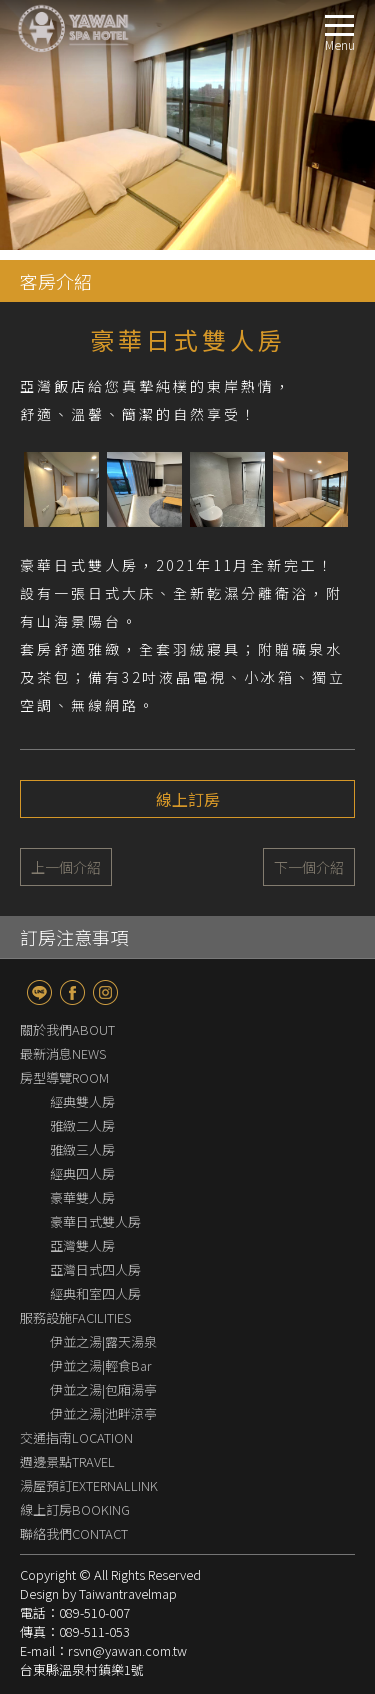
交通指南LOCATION (76, 1437)
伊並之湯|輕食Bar (101, 1365)
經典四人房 (82, 1173)
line (39, 992)
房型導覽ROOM (64, 1077)
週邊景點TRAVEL (67, 1461)
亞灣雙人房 (82, 1245)
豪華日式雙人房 (95, 1221)
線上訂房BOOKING (75, 1509)
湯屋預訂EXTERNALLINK (89, 1485)
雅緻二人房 (82, 1125)
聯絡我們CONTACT (74, 1533)
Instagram (105, 992)
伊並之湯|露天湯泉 (103, 1341)
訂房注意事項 (74, 937)
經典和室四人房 (95, 1293)
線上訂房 (188, 799)
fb (72, 992)
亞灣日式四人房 (95, 1269)
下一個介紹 (309, 867)
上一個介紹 (66, 867)
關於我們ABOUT (67, 1029)
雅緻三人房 (82, 1149)
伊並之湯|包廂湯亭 (103, 1389)
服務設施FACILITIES (75, 1317)
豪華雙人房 (82, 1197)
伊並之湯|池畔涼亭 (103, 1413)
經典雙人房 (82, 1101)
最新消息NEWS (63, 1053)
